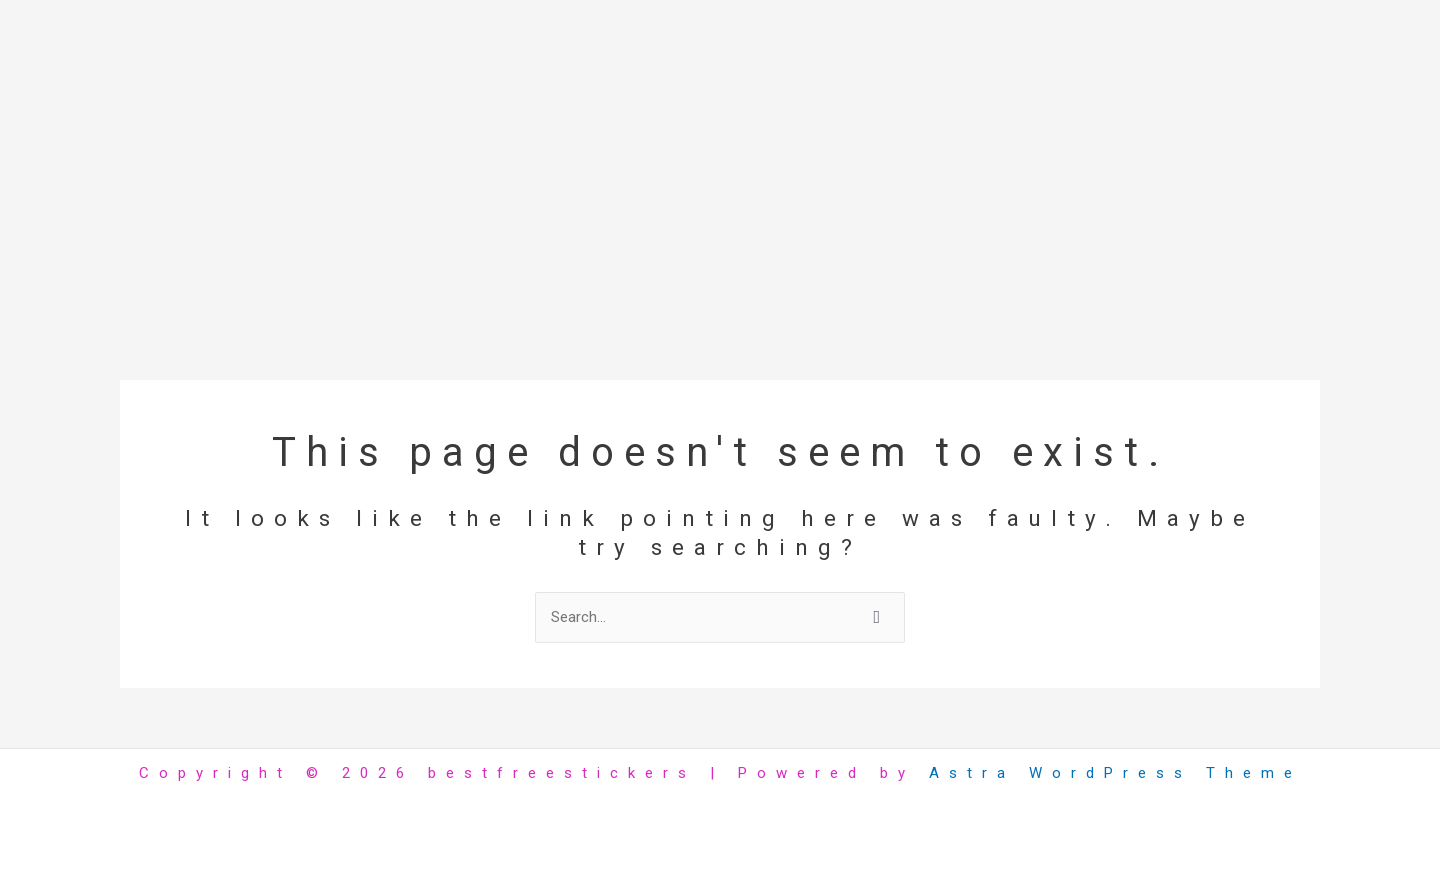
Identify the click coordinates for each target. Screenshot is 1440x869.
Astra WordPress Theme (1115, 773)
